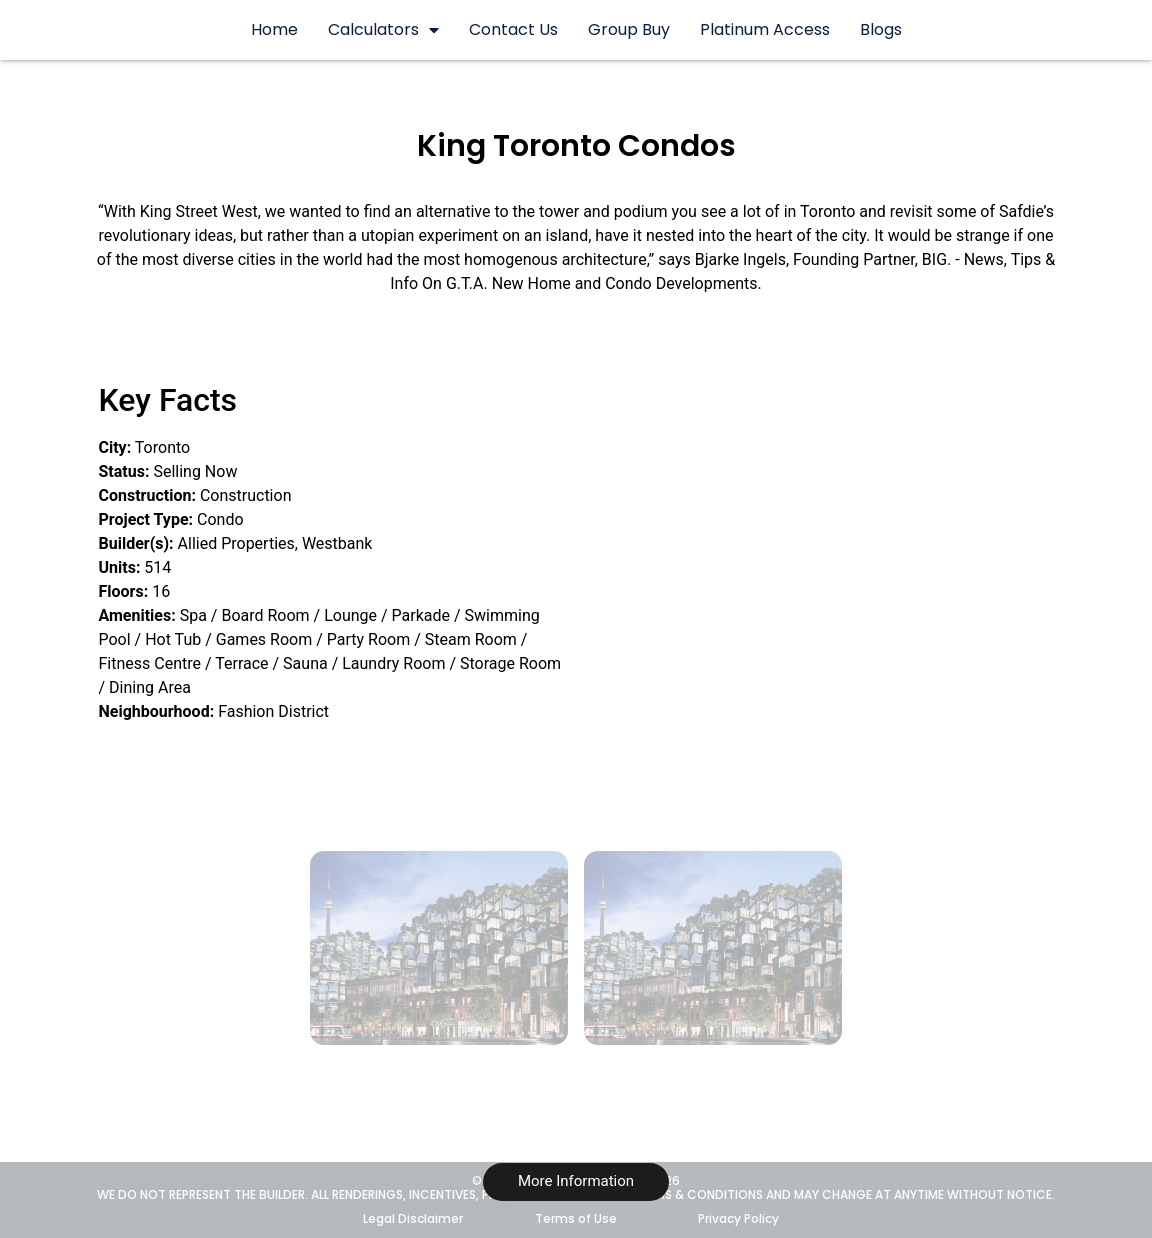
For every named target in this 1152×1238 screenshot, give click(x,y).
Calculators (383, 30)
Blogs (881, 29)
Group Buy (629, 29)
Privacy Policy (738, 1218)
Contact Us (513, 29)
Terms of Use (576, 1218)
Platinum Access (765, 29)
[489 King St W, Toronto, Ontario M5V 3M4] (861, 523)
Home (274, 29)
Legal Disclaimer (413, 1218)
